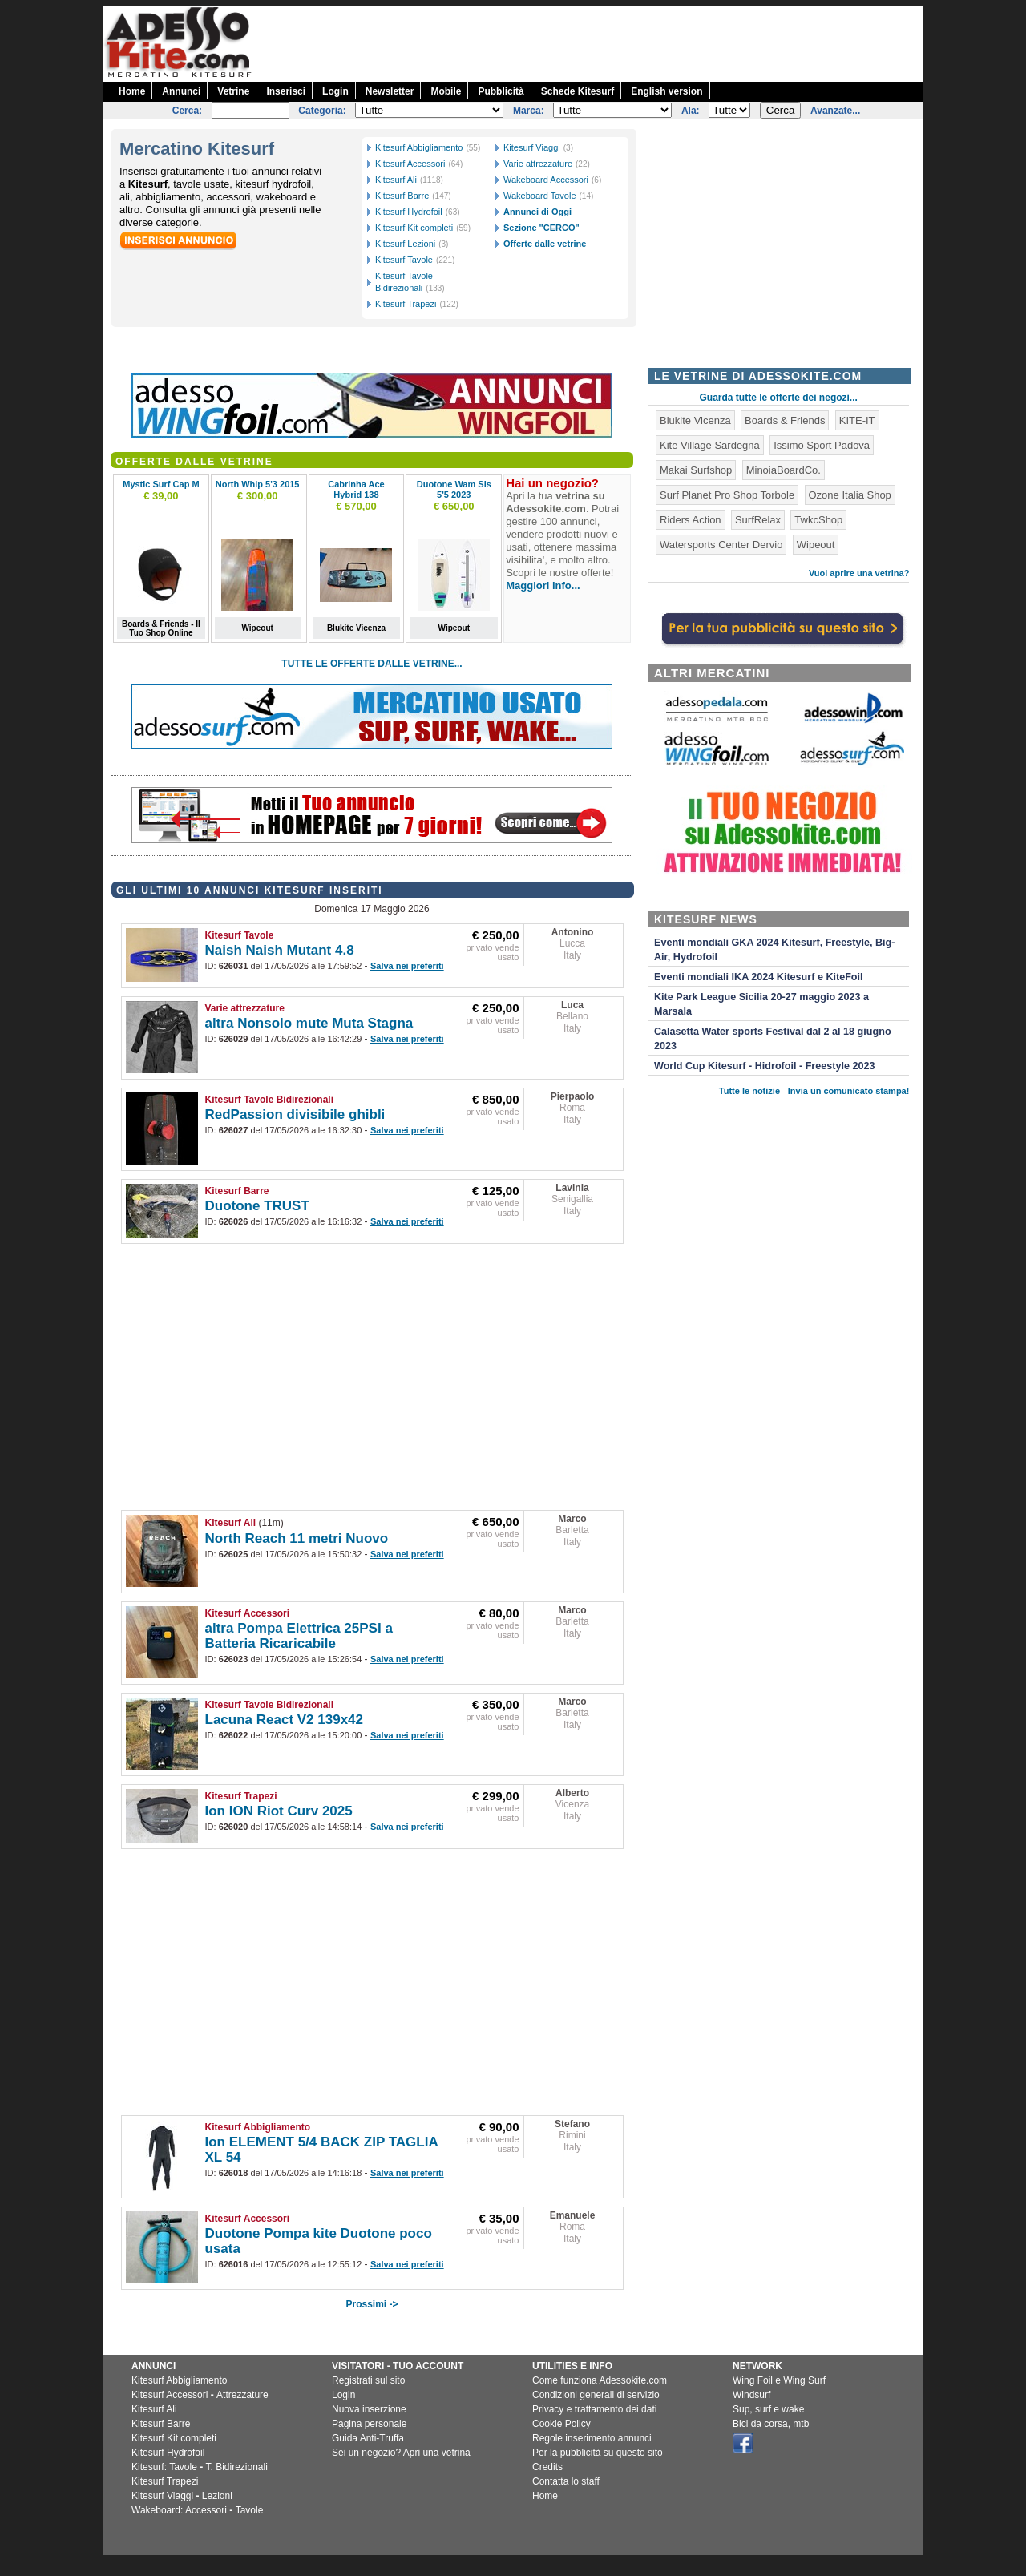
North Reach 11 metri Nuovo (297, 1538)
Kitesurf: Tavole (164, 2467)
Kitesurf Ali (396, 179)
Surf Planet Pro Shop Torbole (727, 495)
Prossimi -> (371, 2304)
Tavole (250, 2510)
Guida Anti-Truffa (368, 2438)
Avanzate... (835, 110)
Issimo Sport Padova (822, 445)
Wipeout (816, 545)
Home (132, 91)
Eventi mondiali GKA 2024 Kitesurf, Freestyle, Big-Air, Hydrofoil (774, 950)
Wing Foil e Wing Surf (779, 2380)
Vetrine (233, 91)
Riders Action (690, 520)
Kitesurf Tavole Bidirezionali (269, 1099)
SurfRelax (758, 520)
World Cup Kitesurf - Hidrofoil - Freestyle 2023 (764, 1066)
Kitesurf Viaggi (531, 147)
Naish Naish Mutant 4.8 (279, 950)
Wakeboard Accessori (545, 179)
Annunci (181, 91)
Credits (547, 2467)
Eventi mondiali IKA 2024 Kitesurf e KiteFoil (758, 977)
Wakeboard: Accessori (179, 2510)
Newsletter (390, 91)
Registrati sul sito (368, 2380)
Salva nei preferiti (407, 966)
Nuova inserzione (369, 2409)
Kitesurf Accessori (410, 163)
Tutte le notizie (749, 1091)
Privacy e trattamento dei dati (594, 2409)
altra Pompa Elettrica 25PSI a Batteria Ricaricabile (299, 1636)
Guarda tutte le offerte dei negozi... (779, 397)
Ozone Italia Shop (850, 495)
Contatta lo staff (566, 2481)
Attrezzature (242, 2394)
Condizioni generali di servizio (596, 2394)
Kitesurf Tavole (404, 259)
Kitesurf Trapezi (405, 304)
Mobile (445, 91)
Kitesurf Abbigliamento (419, 147)
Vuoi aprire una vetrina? (859, 573)
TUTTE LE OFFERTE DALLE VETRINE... (371, 663)
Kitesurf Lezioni (405, 243)
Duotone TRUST (257, 1205)
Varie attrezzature (537, 163)
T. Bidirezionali (237, 2467)
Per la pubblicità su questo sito (597, 2452)
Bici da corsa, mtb (771, 2423)
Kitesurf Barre (402, 195)
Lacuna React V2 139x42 (284, 1719)
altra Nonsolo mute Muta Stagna (309, 1023)
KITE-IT (857, 420)
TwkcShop (818, 520)
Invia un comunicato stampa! (849, 1091)
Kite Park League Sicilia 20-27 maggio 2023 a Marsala (761, 1004)
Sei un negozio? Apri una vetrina (401, 2452)
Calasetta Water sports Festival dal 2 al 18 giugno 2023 (772, 1039)
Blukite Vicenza (695, 420)
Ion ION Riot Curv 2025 (279, 1811)
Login (335, 91)
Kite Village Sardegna (710, 445)
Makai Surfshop (696, 470)
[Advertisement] (631, 42)
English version (666, 91)
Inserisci (285, 91)
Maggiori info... (543, 585)
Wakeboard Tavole (539, 195)
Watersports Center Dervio (721, 545)
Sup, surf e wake (768, 2409)
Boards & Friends (785, 420)
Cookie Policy (561, 2423)
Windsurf (751, 2394)
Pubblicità (500, 91)
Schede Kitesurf (577, 91)
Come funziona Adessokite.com (599, 2380)
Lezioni (217, 2495)
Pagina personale (369, 2423)
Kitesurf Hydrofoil (408, 211)
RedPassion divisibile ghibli (295, 1114)
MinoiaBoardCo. (783, 470)
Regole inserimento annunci (592, 2438)
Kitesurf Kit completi (414, 227)
